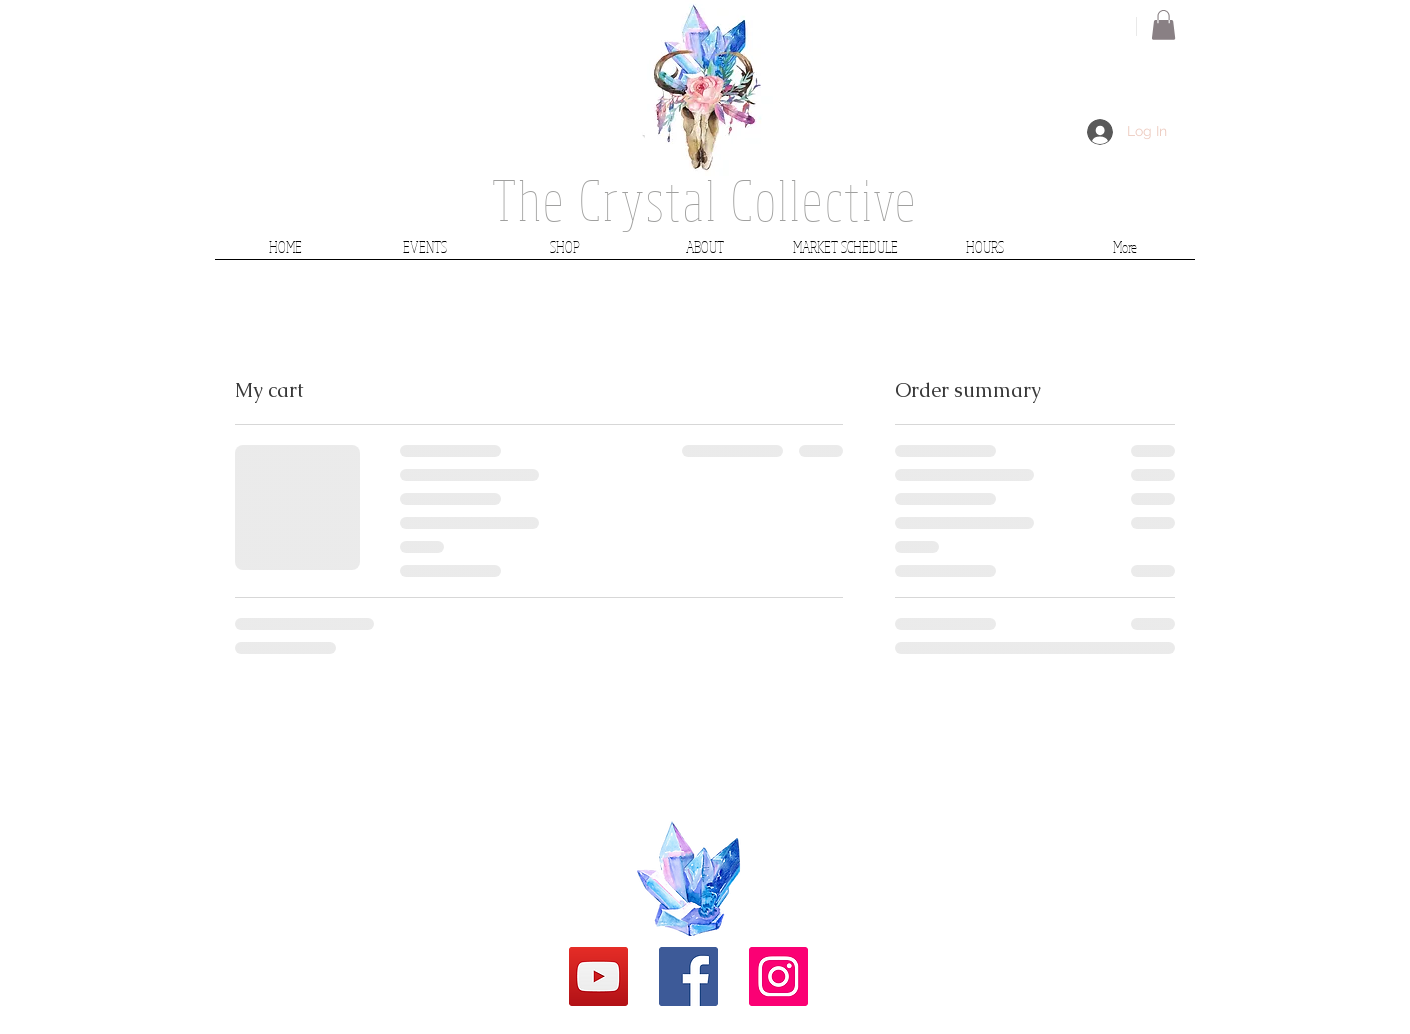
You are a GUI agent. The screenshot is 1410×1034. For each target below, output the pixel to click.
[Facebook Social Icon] (688, 976)
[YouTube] (598, 976)
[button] (1163, 25)
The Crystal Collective (705, 199)
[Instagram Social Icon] (778, 976)
